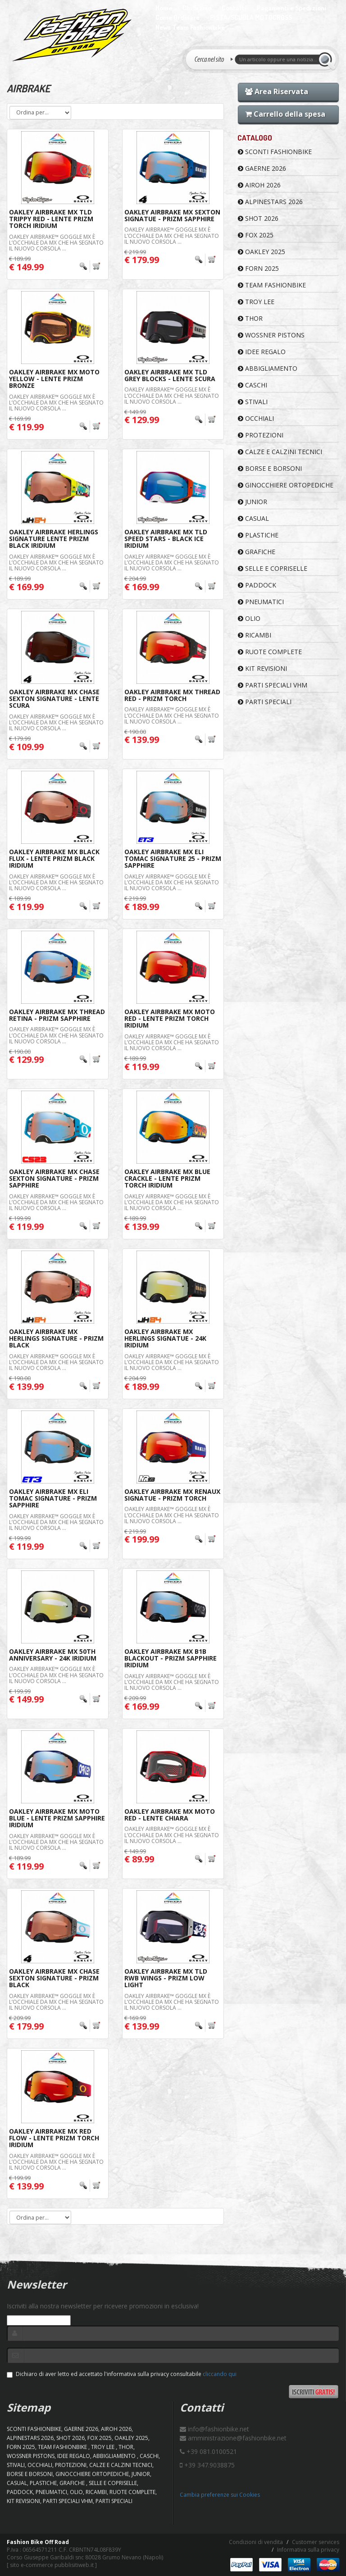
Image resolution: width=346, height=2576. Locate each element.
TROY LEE (256, 301)
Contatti (234, 8)
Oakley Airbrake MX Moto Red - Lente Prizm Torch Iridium (169, 1018)
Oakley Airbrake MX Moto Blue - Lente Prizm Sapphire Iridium (57, 1818)
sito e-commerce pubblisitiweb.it (52, 2565)
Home (163, 8)
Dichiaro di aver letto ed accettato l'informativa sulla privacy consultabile (122, 2374)
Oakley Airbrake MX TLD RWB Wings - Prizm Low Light (165, 1978)
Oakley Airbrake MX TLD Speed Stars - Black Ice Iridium (165, 539)
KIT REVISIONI (262, 668)
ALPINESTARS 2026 (270, 201)
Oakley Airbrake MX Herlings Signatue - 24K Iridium (165, 1338)
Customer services (315, 2542)
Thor (250, 318)
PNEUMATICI (261, 601)
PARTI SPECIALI (264, 701)
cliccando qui (220, 2374)
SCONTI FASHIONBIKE (275, 151)
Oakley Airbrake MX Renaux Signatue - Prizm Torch (172, 1494)
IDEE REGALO (262, 351)
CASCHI (252, 385)
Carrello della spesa (285, 114)
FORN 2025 (258, 268)
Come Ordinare (177, 17)
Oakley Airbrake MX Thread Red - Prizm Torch (172, 695)
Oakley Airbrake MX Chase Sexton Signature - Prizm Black (54, 1978)
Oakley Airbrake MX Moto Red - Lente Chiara (169, 1814)
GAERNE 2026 (262, 168)
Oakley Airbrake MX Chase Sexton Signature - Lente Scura (54, 698)
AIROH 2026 (259, 185)
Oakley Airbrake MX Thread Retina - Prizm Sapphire (57, 1015)
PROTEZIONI (260, 435)
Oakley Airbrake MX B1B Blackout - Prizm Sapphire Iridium (170, 1658)
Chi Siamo (196, 8)
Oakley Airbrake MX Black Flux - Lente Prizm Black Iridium (54, 858)
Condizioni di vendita (256, 2542)
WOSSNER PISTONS (271, 335)
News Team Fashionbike (190, 27)
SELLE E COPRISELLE (272, 568)
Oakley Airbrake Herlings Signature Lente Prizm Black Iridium (53, 539)
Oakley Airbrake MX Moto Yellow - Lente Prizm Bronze (54, 379)
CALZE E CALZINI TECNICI (280, 451)
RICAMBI (254, 635)
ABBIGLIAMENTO (267, 368)
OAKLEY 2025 (261, 251)
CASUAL (253, 518)
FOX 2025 (255, 235)
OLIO (249, 618)
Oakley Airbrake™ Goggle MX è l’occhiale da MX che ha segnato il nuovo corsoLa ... (56, 242)
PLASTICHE (258, 535)
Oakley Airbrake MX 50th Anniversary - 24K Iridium (52, 1654)
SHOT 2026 (258, 218)
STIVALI (253, 401)
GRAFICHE (256, 551)
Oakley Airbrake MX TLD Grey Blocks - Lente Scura (169, 375)
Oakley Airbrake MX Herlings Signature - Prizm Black (56, 1338)
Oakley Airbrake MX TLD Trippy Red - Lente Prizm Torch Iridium (51, 219)
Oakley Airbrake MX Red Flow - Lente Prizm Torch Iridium (54, 2138)
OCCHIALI (256, 418)
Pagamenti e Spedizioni (291, 8)
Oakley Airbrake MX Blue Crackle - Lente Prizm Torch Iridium (167, 1178)
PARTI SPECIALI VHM (272, 685)
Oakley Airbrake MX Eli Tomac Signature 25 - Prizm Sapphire (172, 858)
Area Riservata (276, 91)
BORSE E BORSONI (270, 468)
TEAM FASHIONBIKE (272, 285)
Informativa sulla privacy (308, 2549)
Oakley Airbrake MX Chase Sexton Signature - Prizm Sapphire (54, 1178)
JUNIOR (252, 501)
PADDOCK (257, 585)
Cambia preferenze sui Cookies (220, 2495)
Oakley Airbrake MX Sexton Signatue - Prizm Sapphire (172, 215)
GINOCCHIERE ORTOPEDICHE (285, 485)
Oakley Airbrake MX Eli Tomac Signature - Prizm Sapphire (53, 1498)
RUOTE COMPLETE (270, 651)
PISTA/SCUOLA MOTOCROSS (251, 17)
